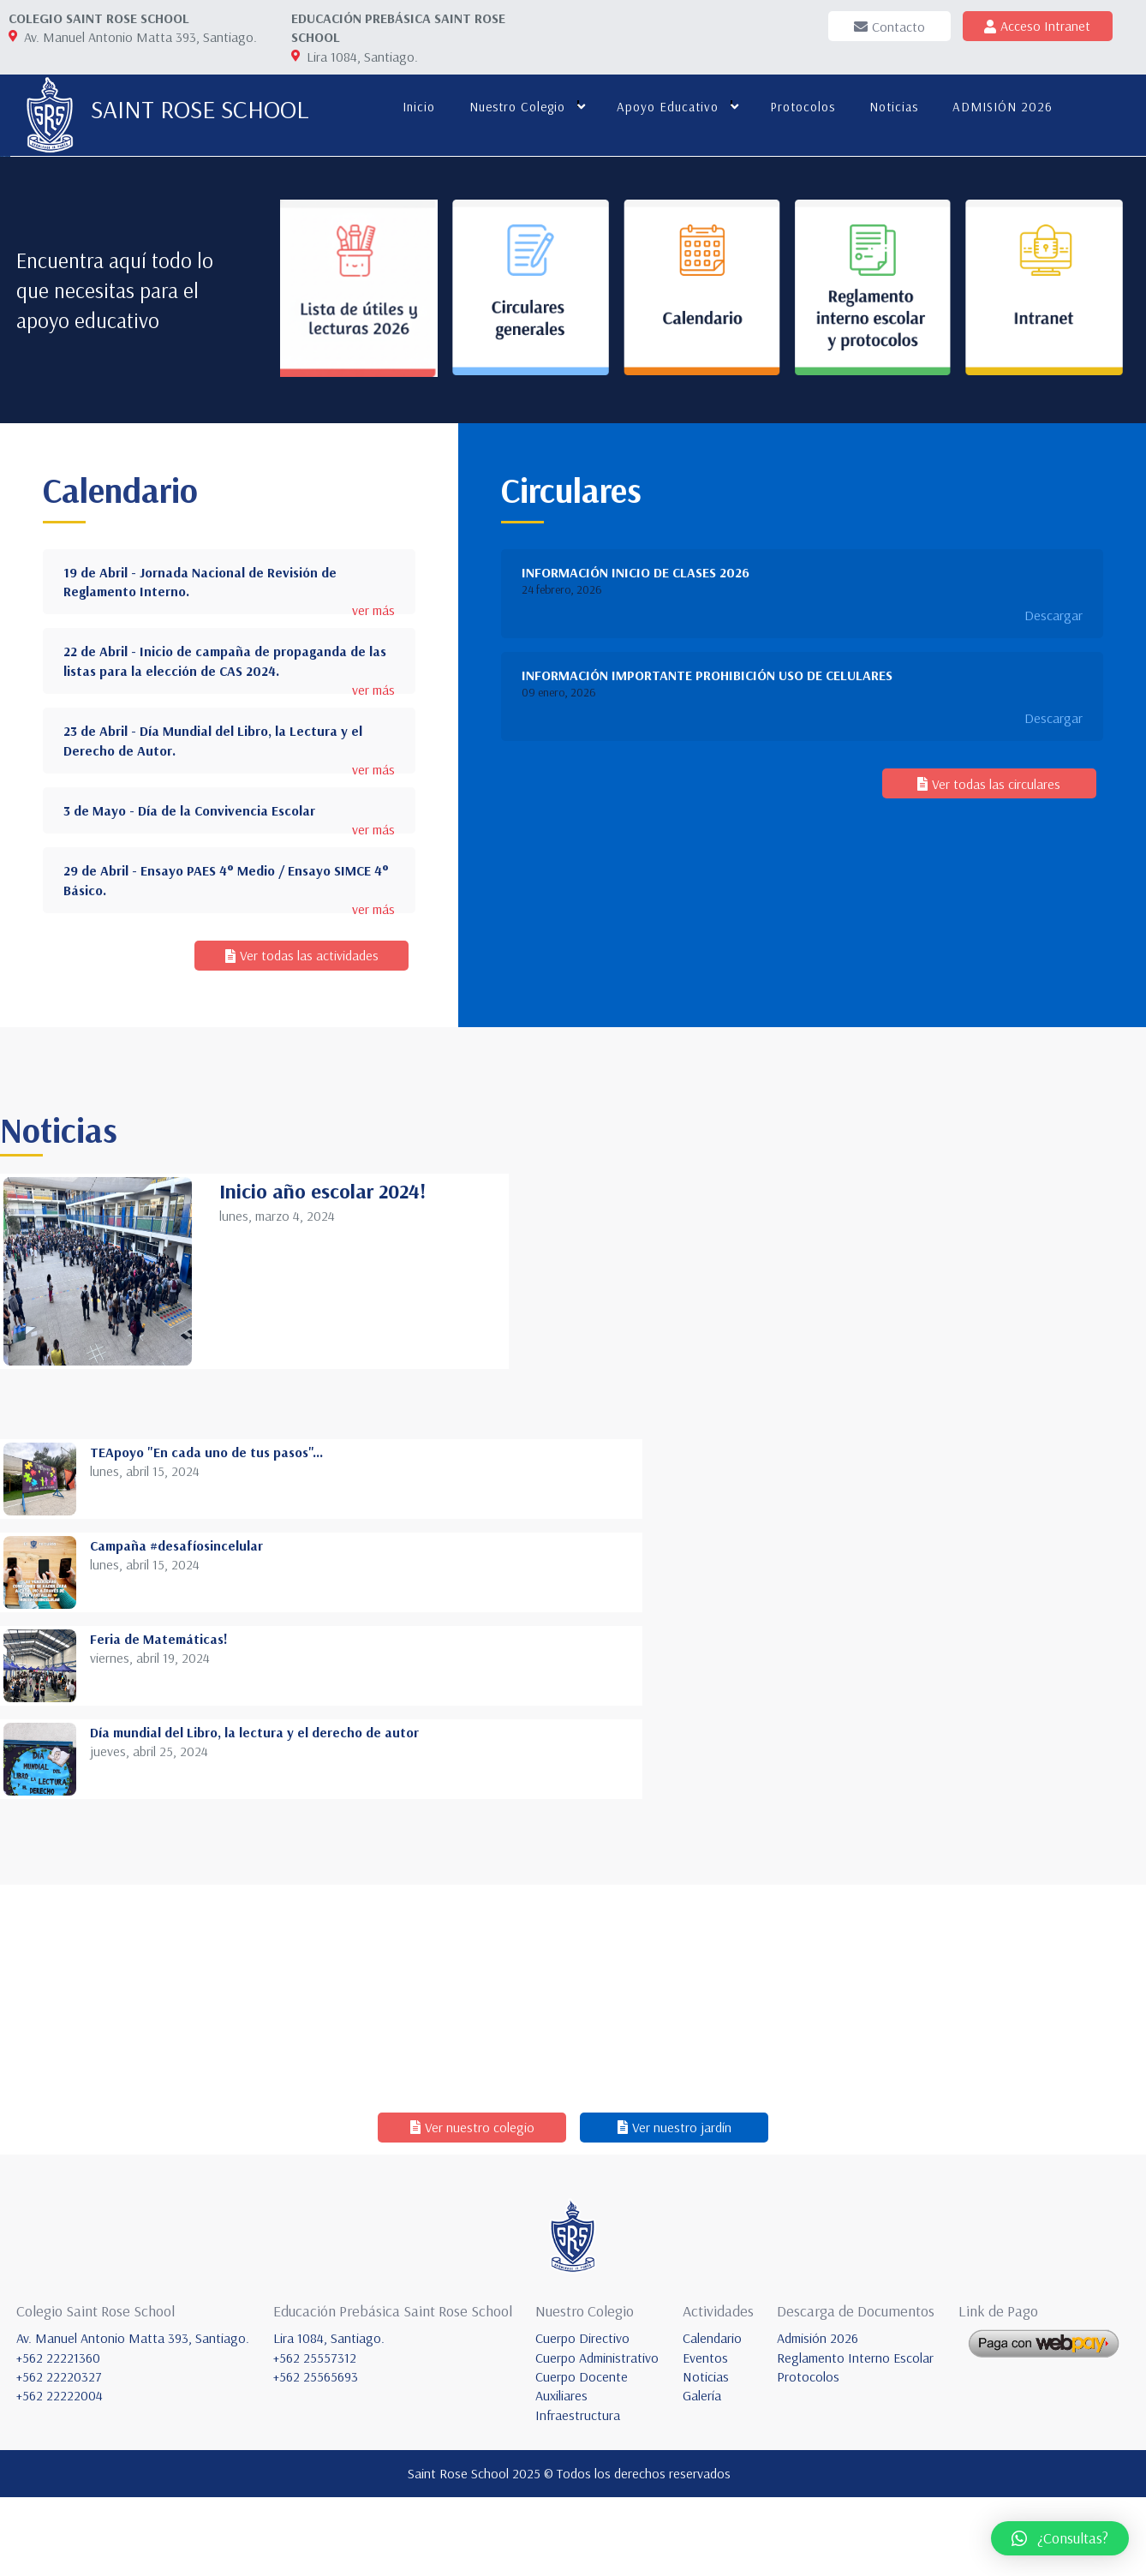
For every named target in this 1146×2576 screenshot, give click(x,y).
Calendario (712, 2416)
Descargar (1053, 955)
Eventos (705, 2436)
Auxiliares (561, 2474)
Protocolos (799, 107)
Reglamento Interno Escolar (855, 2436)
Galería (702, 2474)
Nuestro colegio (514, 107)
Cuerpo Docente (581, 2455)
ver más (373, 950)
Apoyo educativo (664, 107)
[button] (1060, 2538)
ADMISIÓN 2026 (999, 107)
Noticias (890, 107)
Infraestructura (577, 2493)
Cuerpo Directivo (582, 2416)
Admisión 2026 (817, 2416)
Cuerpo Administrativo (597, 2436)
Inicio (415, 107)
